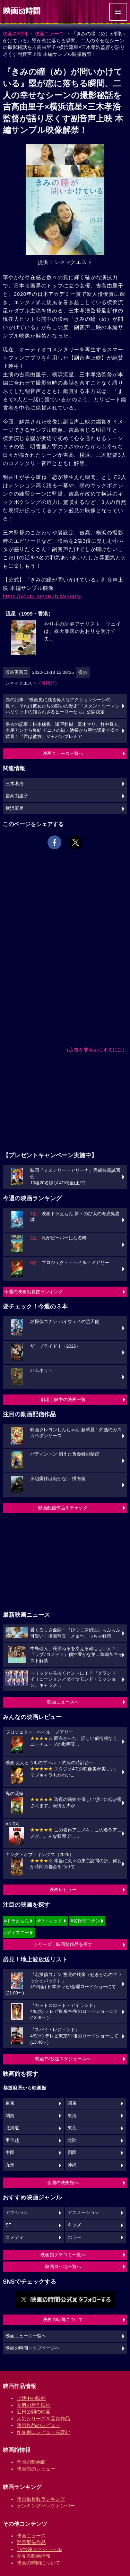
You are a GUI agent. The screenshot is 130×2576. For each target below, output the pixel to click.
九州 (10, 2165)
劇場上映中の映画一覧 (63, 1399)
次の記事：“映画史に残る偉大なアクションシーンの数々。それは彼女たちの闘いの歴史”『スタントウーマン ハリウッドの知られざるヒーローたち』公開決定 (63, 705)
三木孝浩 (15, 783)
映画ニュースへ (63, 1702)
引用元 (48, 683)
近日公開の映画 (34, 2411)
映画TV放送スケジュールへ (63, 2058)
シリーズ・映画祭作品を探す (63, 1944)
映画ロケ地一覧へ (63, 2266)
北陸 (72, 2140)
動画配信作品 (31, 2542)
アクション (17, 2212)
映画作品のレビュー (38, 2425)
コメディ (15, 2237)
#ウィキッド (49, 1920)
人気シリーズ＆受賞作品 (43, 2418)
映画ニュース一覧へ (63, 753)
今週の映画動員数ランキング (33, 1291)
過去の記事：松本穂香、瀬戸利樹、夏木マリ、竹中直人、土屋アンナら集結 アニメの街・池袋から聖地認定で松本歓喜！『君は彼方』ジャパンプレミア (64, 730)
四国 (72, 2152)
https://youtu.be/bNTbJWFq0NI (42, 596)
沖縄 (72, 2165)
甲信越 (12, 2140)
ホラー (74, 2237)
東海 (72, 2115)
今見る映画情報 (34, 2556)
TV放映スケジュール (39, 2549)
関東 (72, 2103)
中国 (10, 2152)
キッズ (74, 2225)
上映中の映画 (31, 2398)
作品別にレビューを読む (43, 2432)
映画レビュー (63, 1889)
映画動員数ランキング (41, 2499)
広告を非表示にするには (95, 1050)
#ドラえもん (16, 1920)
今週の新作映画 (34, 2405)
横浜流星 (15, 808)
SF (8, 2225)
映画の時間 (15, 33)
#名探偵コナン (85, 1920)
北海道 (12, 2128)
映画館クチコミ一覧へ (63, 2254)
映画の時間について (63, 2319)
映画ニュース (49, 33)
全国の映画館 (31, 2462)
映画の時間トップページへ (33, 2348)
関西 (10, 2115)
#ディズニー (16, 1932)
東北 (72, 2128)
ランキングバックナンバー (46, 2505)
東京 (10, 2103)
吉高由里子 (17, 795)
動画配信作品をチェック (63, 1507)
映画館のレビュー (36, 2469)
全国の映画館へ (63, 2182)
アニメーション (83, 2212)
